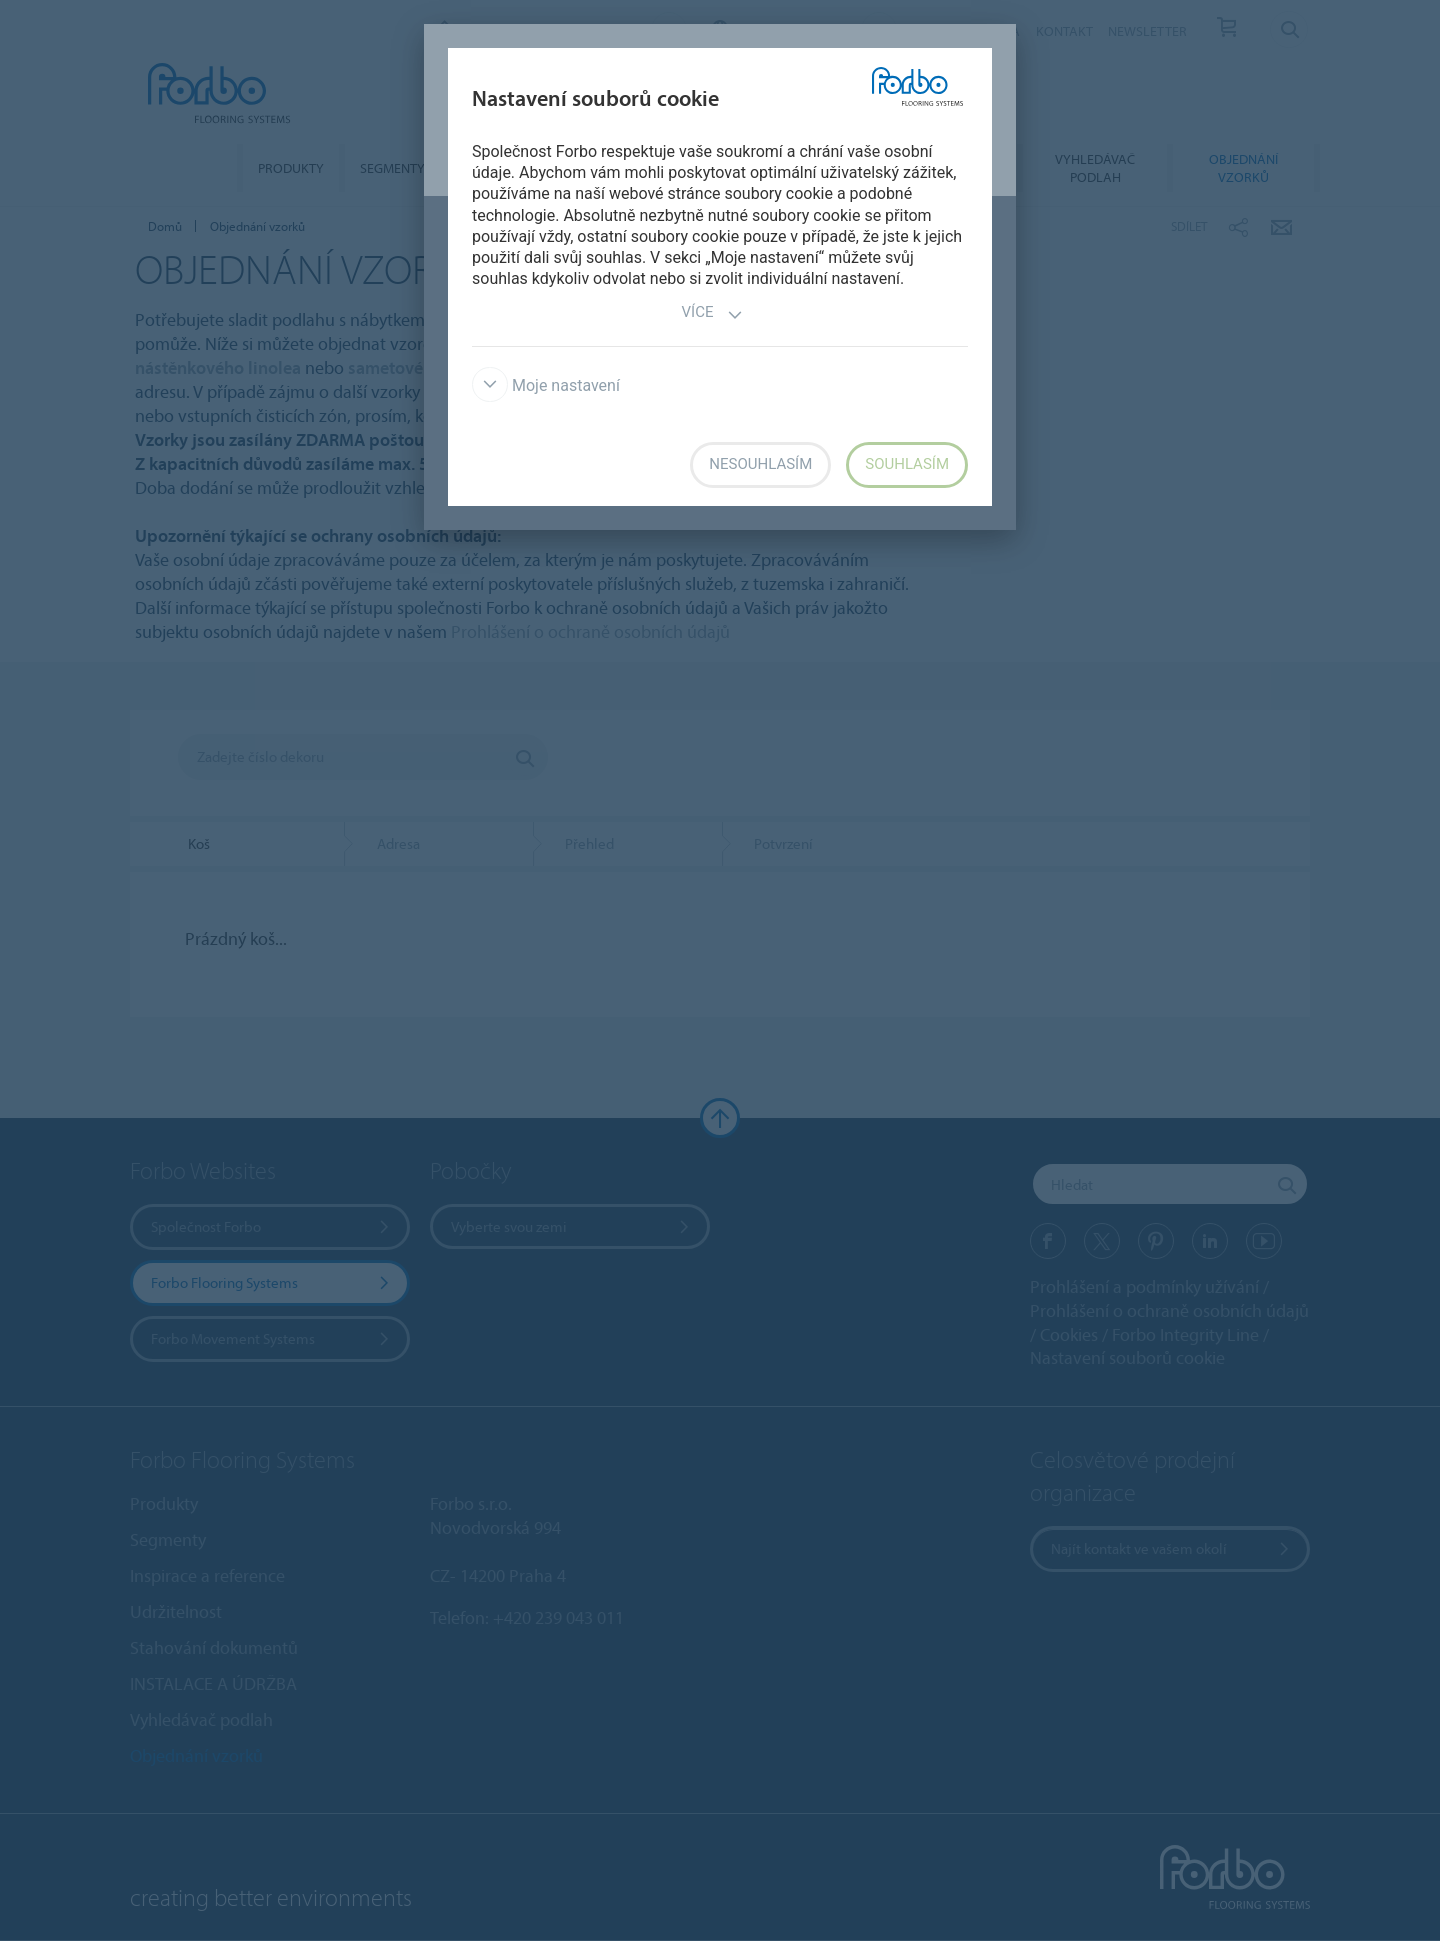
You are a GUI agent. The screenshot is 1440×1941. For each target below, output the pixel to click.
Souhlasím (907, 464)
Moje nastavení (546, 385)
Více (713, 314)
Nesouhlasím (760, 464)
